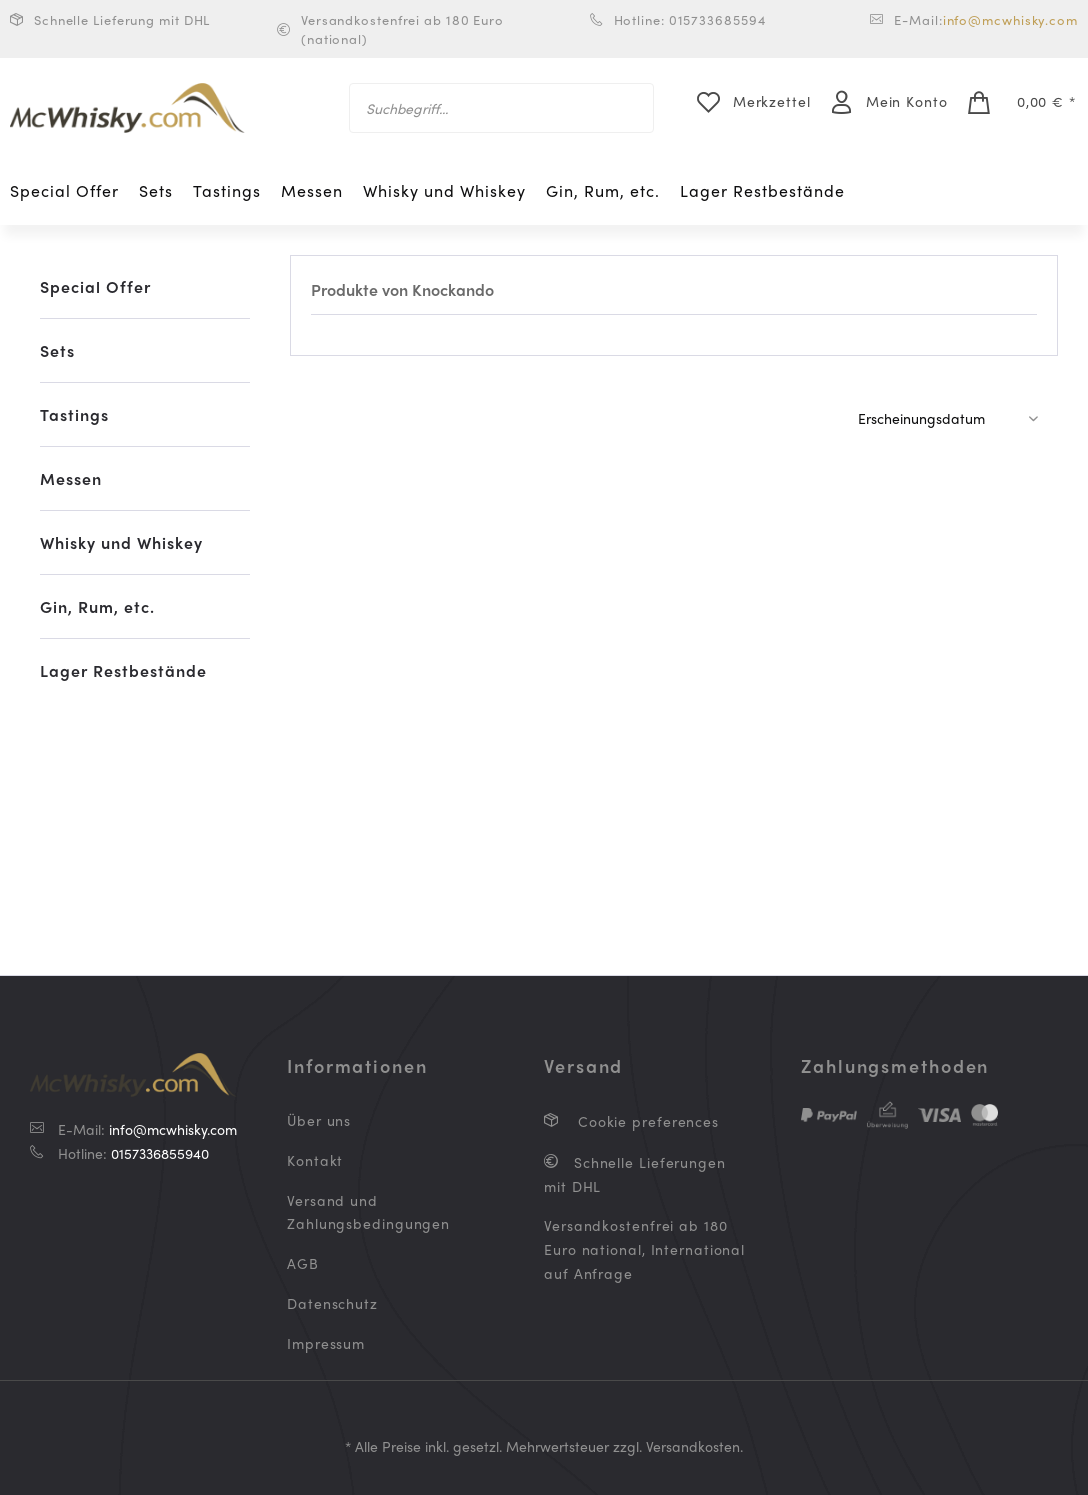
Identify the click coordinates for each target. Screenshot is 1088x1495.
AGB (303, 1263)
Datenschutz (332, 1303)
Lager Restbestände (123, 670)
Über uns (319, 1120)
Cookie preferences (646, 1121)
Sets (57, 350)
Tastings (74, 414)
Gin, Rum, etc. (97, 606)
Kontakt (315, 1160)
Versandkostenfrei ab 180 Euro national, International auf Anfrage (644, 1249)
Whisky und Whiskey (121, 542)
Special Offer (95, 286)
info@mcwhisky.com (1010, 19)
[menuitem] (501, 108)
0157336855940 (160, 1153)
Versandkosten (693, 1446)
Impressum (326, 1343)
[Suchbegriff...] (501, 108)
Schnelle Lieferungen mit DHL (635, 1174)
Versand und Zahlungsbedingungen (368, 1212)
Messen (71, 478)
